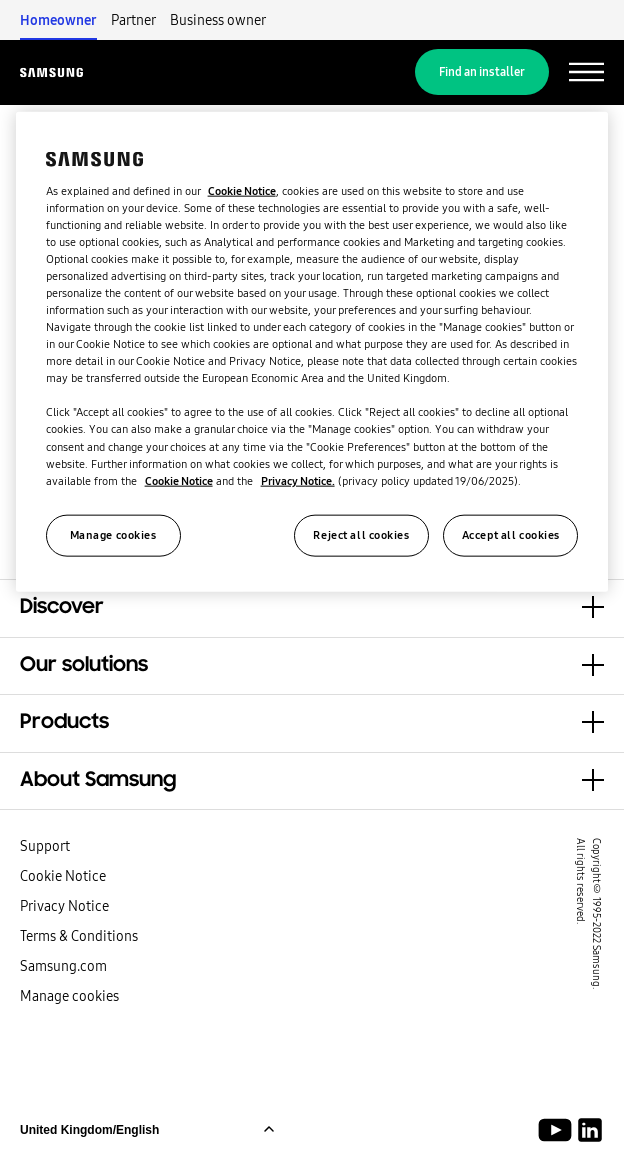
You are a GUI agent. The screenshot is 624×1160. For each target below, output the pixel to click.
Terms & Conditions (79, 936)
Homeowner (58, 20)
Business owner (218, 20)
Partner (133, 20)
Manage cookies (69, 996)
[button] (312, 608)
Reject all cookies (361, 534)
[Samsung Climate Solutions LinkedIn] (590, 1130)
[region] (312, 352)
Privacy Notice (64, 906)
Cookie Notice (63, 876)
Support (45, 846)
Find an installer (482, 72)
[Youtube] (558, 1130)
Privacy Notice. (298, 480)
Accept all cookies (511, 534)
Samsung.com (63, 966)
